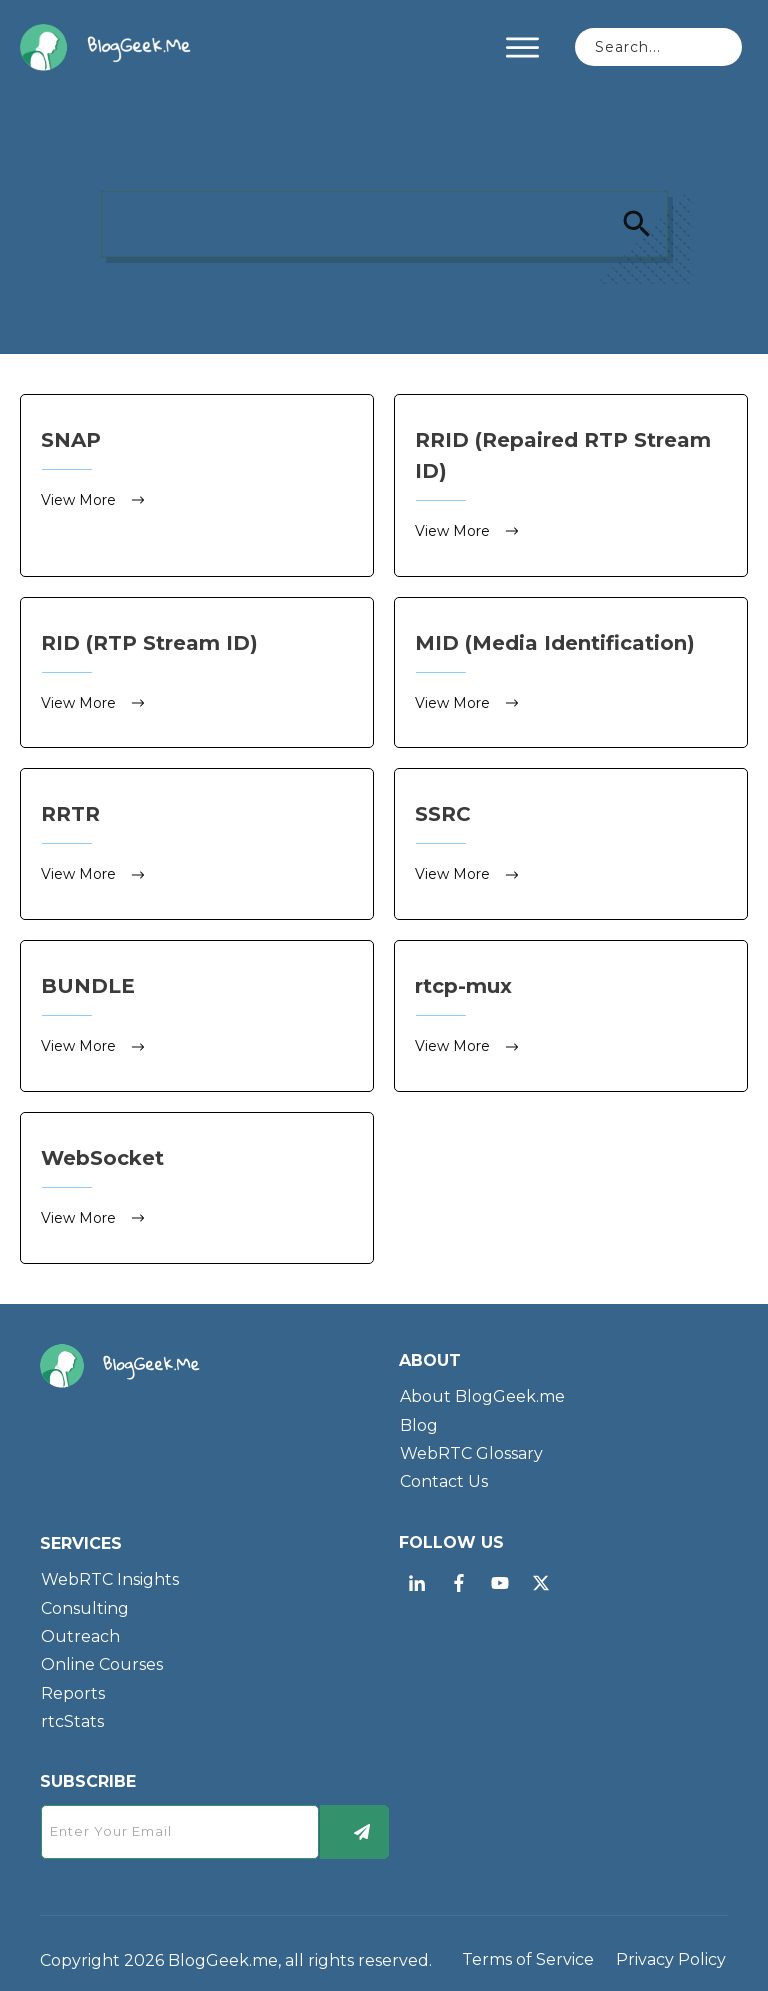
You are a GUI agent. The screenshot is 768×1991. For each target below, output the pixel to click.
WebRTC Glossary (471, 1448)
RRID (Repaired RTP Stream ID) (571, 485)
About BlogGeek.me (482, 1392)
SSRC (571, 841)
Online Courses (102, 1660)
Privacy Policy (671, 1955)
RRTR (197, 841)
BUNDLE (197, 1012)
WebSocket (197, 1183)
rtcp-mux (571, 1012)
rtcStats (72, 1716)
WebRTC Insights (110, 1574)
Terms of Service (528, 1955)
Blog (419, 1420)
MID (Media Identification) (571, 671)
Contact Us (444, 1477)
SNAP (197, 485)
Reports (73, 1688)
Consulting (85, 1603)
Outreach (80, 1631)
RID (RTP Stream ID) (197, 671)
